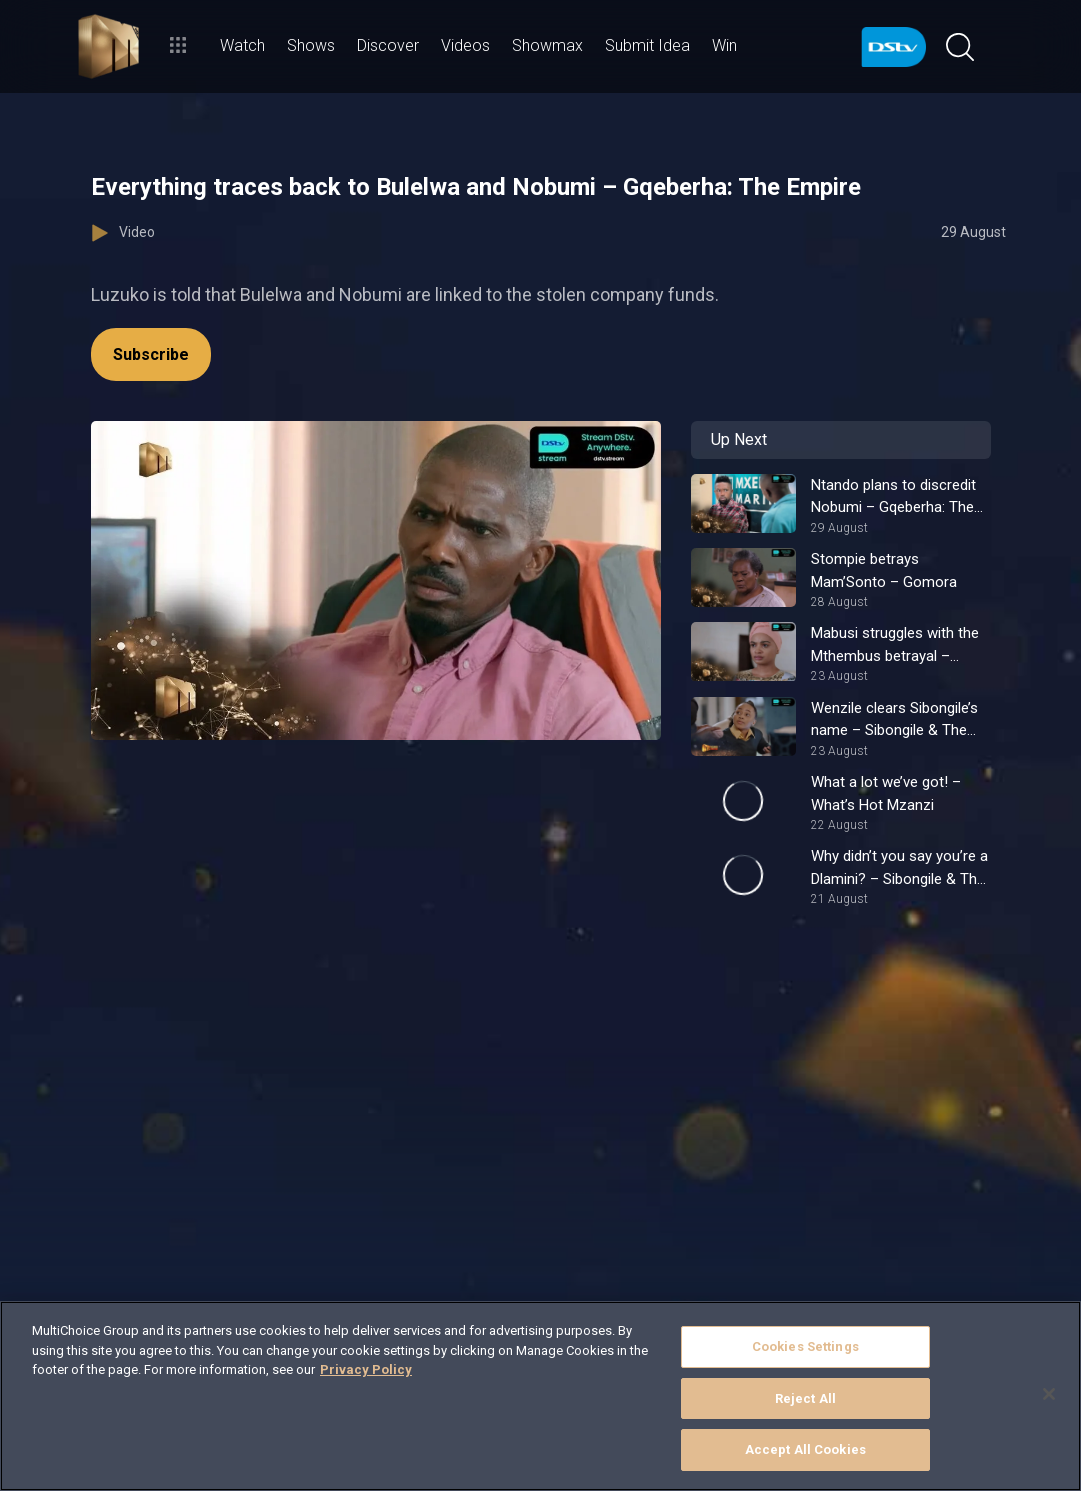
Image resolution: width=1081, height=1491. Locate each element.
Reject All (805, 1398)
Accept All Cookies (805, 1449)
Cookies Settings (805, 1346)
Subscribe (151, 354)
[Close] (1049, 1394)
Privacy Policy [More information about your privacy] (366, 1369)
